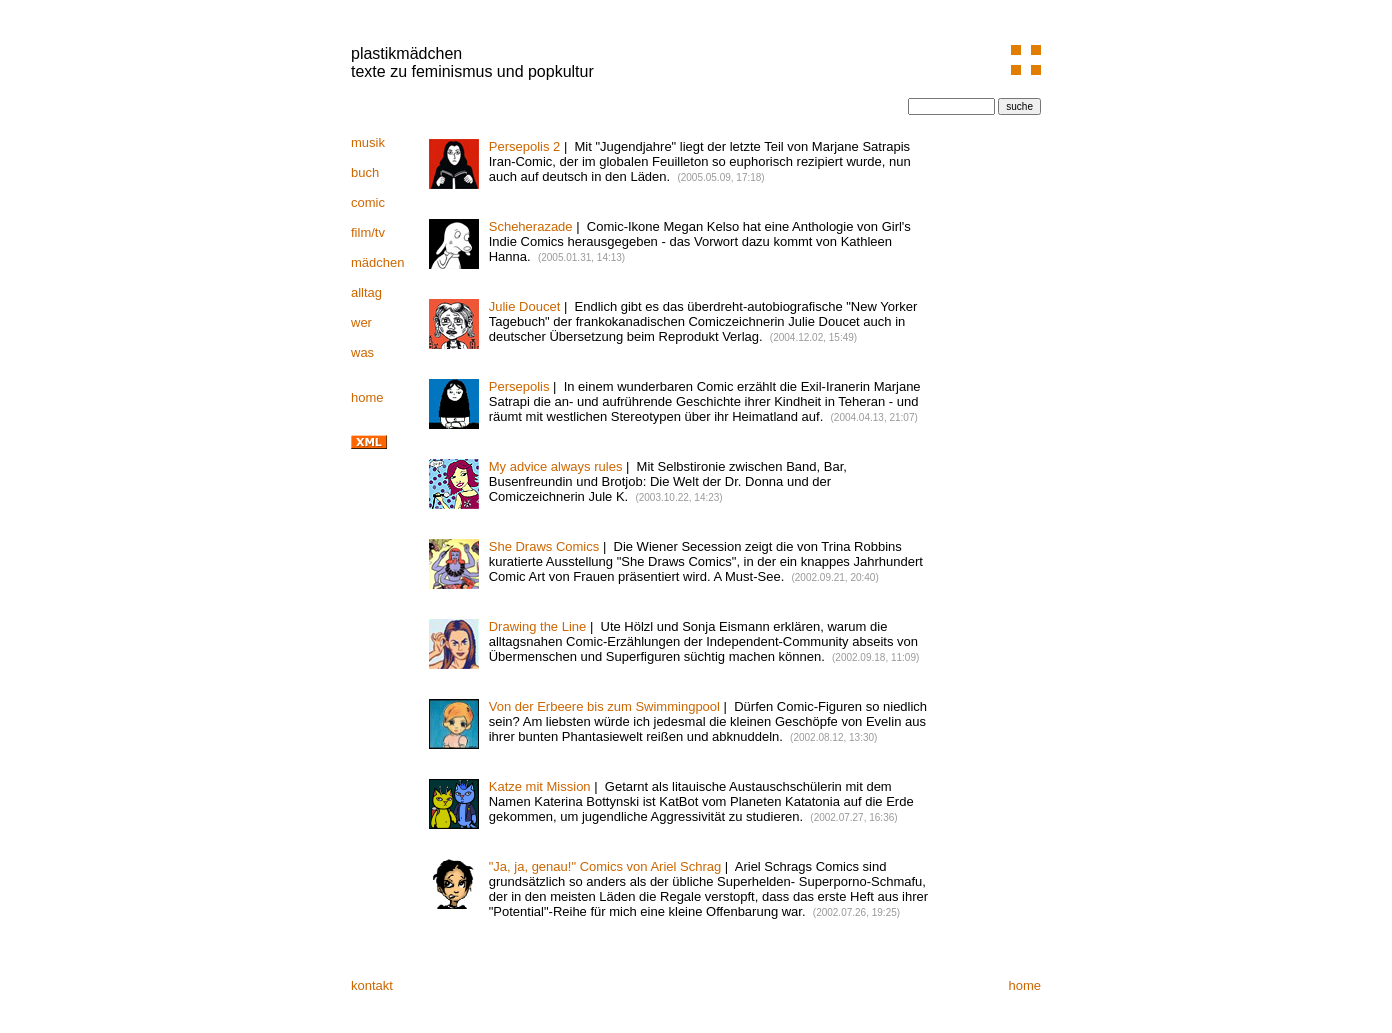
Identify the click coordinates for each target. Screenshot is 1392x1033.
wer (361, 322)
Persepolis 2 (525, 146)
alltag (366, 292)
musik (368, 142)
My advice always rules (556, 466)
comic (368, 202)
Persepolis (519, 386)
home (367, 397)
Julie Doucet (525, 306)
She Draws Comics (544, 546)
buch (365, 172)
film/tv (368, 232)
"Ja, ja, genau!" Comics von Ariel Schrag (605, 866)
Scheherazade (531, 226)
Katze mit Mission (540, 786)
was (362, 352)
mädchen (377, 262)
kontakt (372, 985)
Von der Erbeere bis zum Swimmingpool (604, 706)
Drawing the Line (538, 626)
